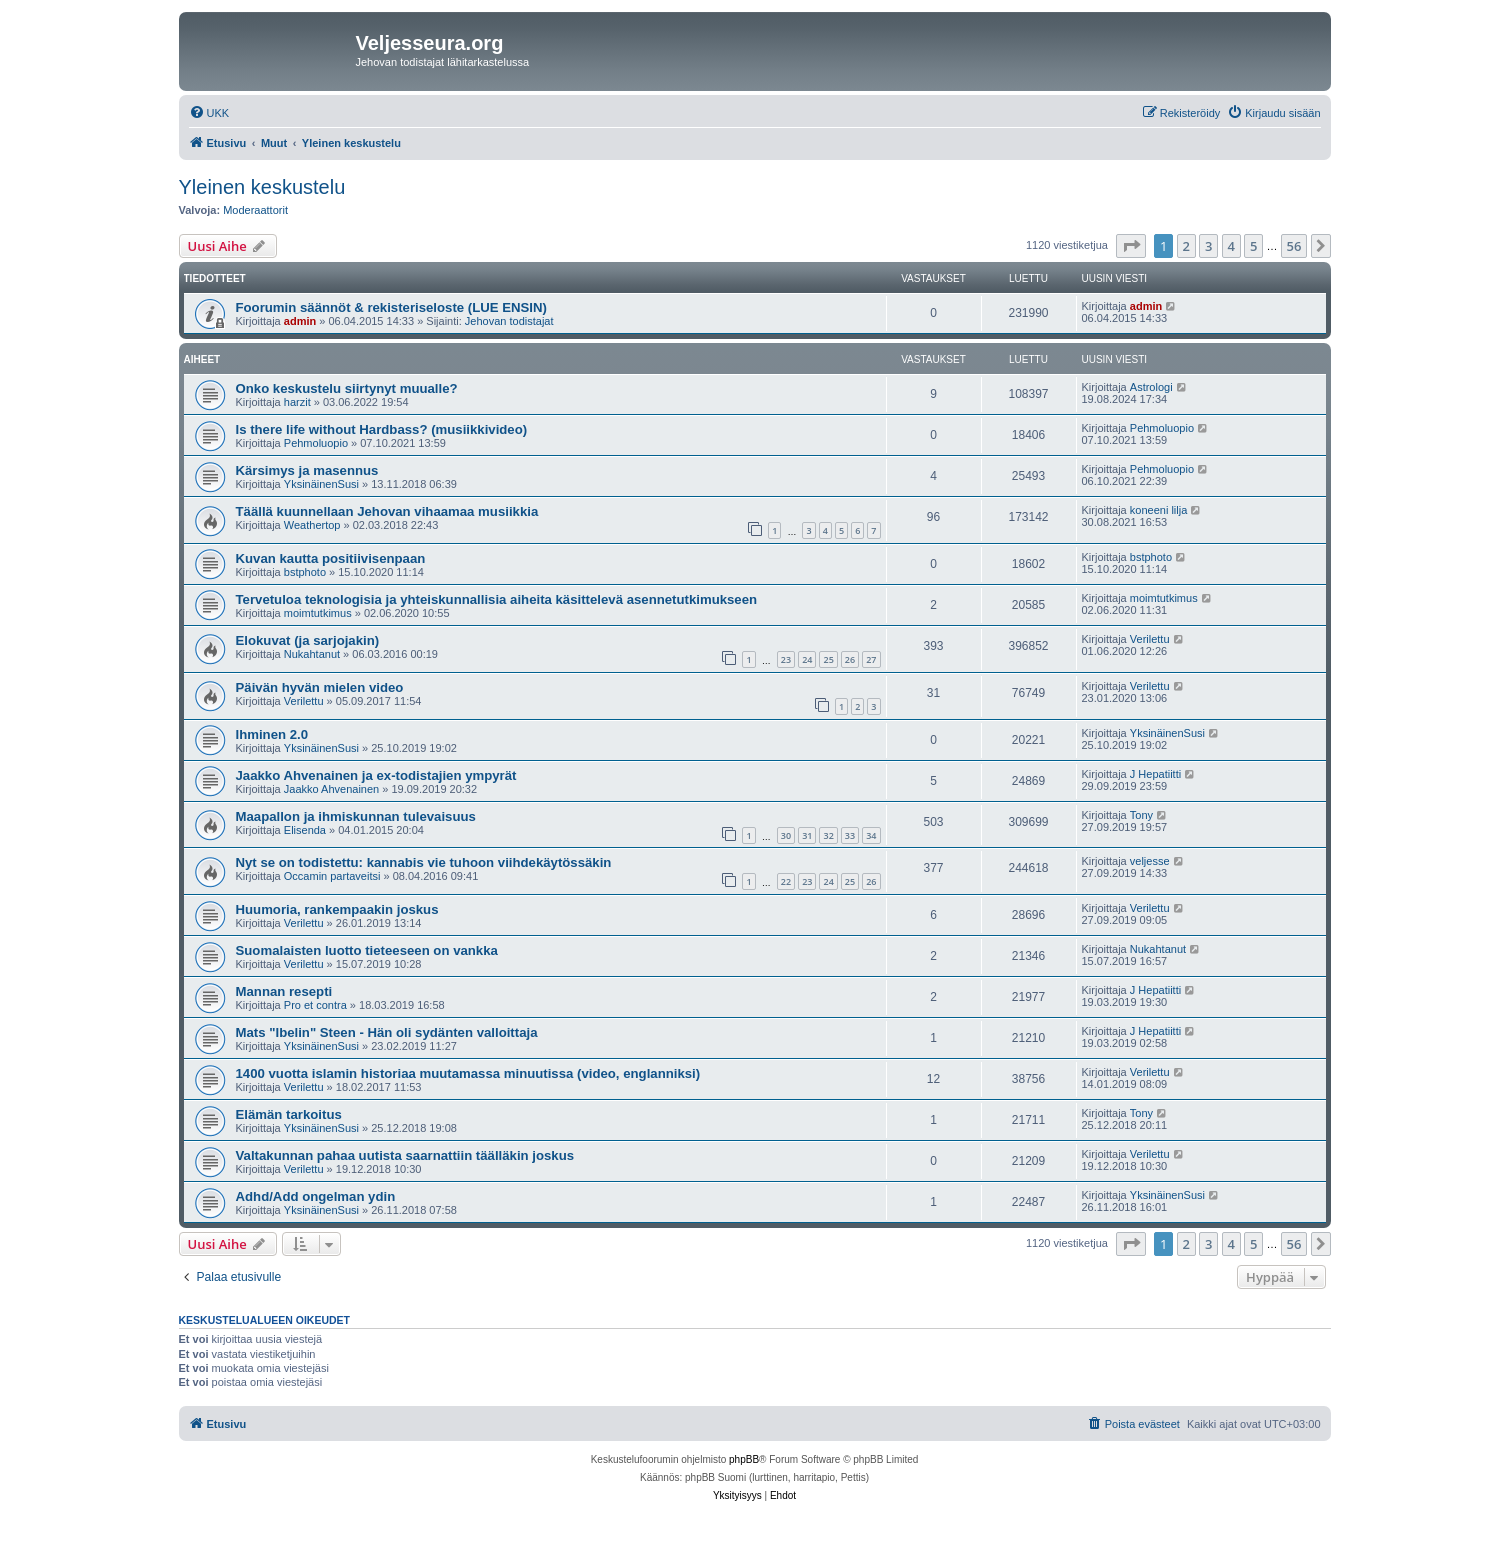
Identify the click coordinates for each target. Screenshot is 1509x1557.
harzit (297, 402)
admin (300, 321)
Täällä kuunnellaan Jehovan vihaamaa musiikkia (387, 511)
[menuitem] (209, 113)
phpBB (744, 1459)
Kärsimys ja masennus (307, 470)
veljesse (1150, 861)
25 (828, 659)
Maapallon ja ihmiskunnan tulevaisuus (356, 816)
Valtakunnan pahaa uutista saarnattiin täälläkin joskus (405, 1155)
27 (871, 659)
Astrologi (1151, 387)
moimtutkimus (318, 613)
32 (828, 835)
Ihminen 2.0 (272, 734)
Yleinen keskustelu (262, 187)
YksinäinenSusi (321, 484)
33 (850, 835)
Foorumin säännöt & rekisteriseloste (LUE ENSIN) (391, 307)
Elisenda (305, 830)
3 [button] (1208, 246)
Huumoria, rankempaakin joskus (337, 909)
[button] (1131, 246)
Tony (1141, 815)
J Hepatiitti (1155, 774)
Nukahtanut (312, 654)
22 (786, 881)
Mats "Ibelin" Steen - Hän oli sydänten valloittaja (387, 1032)
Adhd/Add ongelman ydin (316, 1196)
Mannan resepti (284, 991)
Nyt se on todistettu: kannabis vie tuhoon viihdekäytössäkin (424, 862)
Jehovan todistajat (509, 321)
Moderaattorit (255, 210)
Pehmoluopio (316, 443)
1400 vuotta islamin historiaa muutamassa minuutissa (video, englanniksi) (468, 1073)
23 (786, 659)
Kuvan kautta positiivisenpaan (331, 558)
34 (871, 835)
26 (850, 659)
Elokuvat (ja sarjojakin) (308, 640)
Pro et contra (315, 1005)
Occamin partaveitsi (332, 876)
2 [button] (1186, 246)
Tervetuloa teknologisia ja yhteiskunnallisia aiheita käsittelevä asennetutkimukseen (497, 599)
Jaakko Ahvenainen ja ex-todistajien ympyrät (376, 775)
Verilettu (1150, 639)
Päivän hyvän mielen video (320, 687)
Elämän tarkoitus (289, 1114)
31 (807, 835)
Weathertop (312, 525)
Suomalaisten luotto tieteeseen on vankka (367, 950)
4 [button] (1231, 246)
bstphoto (305, 572)
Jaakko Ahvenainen (331, 789)
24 (807, 659)
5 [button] (1253, 246)
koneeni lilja (1158, 510)
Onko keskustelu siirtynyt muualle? (347, 388)
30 (786, 835)
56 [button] (1294, 246)
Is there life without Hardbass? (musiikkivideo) (382, 429)
